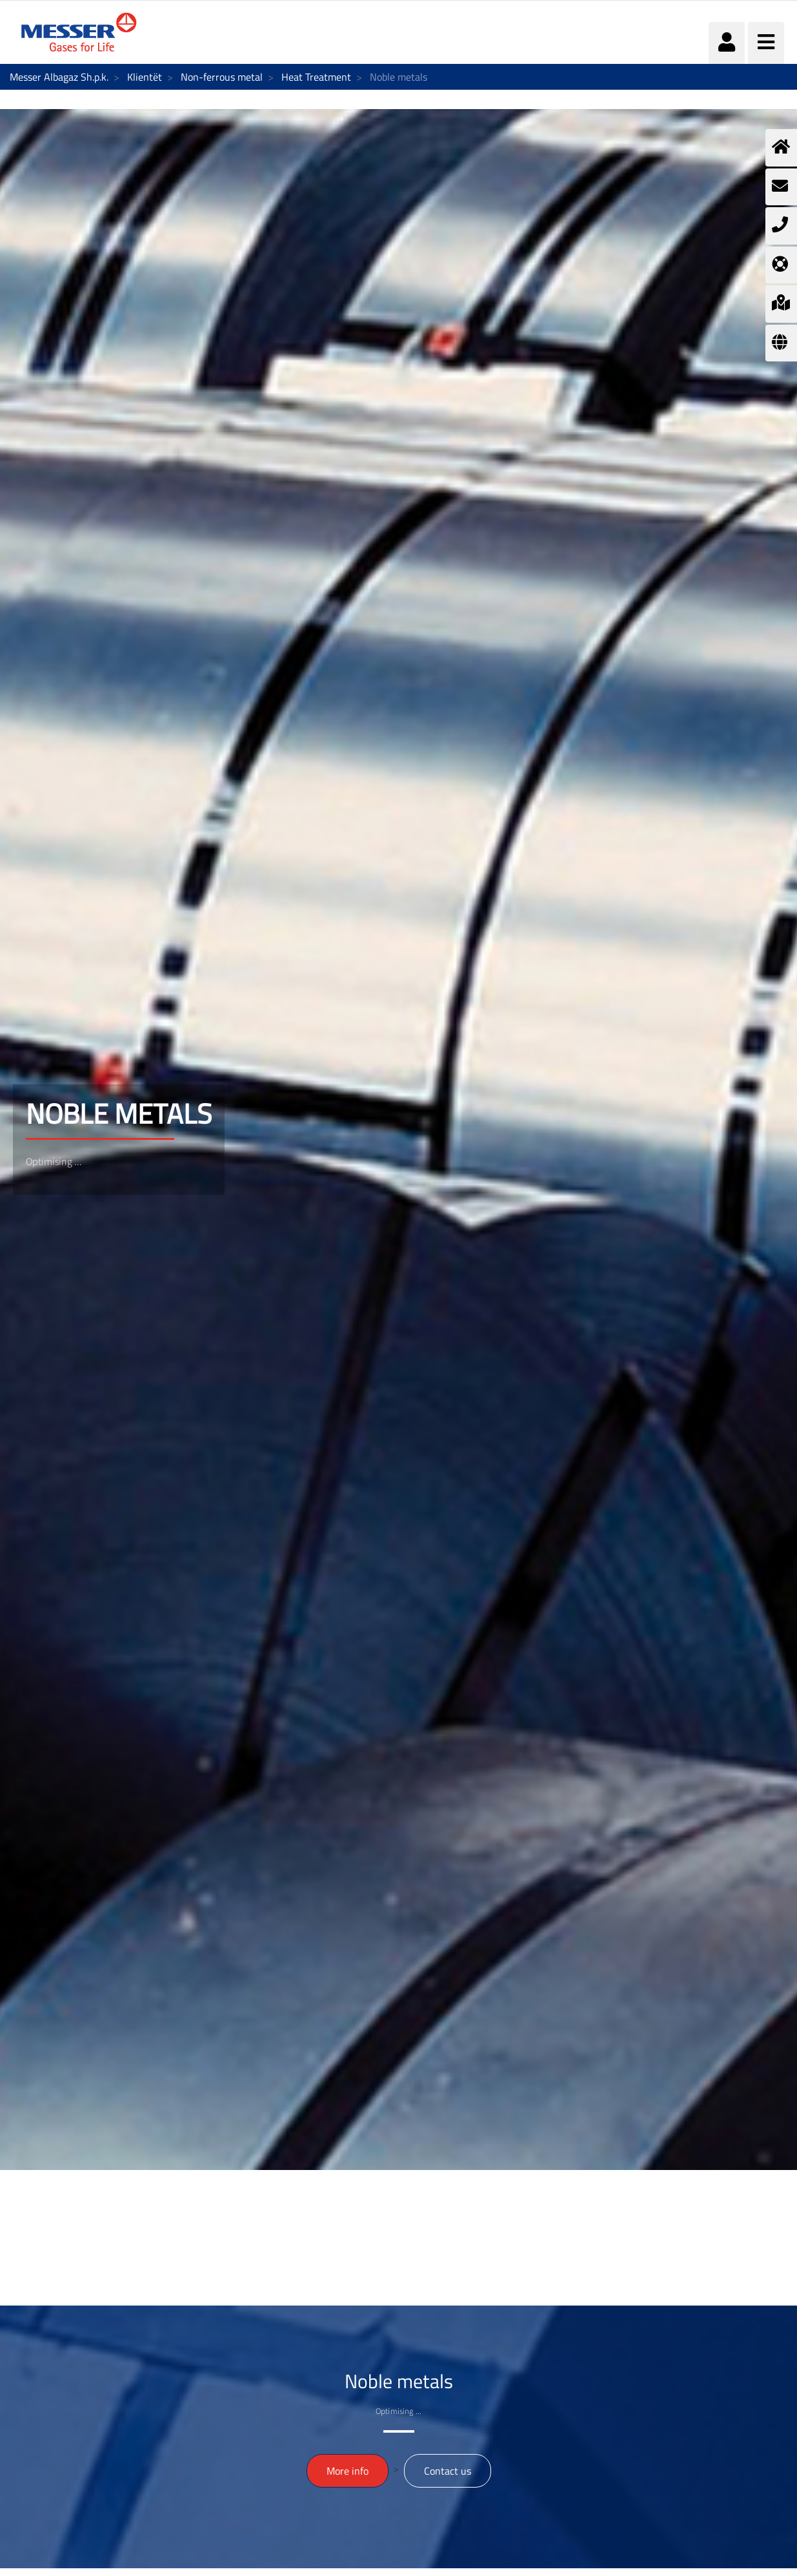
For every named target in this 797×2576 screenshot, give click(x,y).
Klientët (144, 77)
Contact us (447, 2471)
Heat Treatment (316, 77)
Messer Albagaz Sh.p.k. (59, 77)
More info (347, 2471)
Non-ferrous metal (222, 77)
